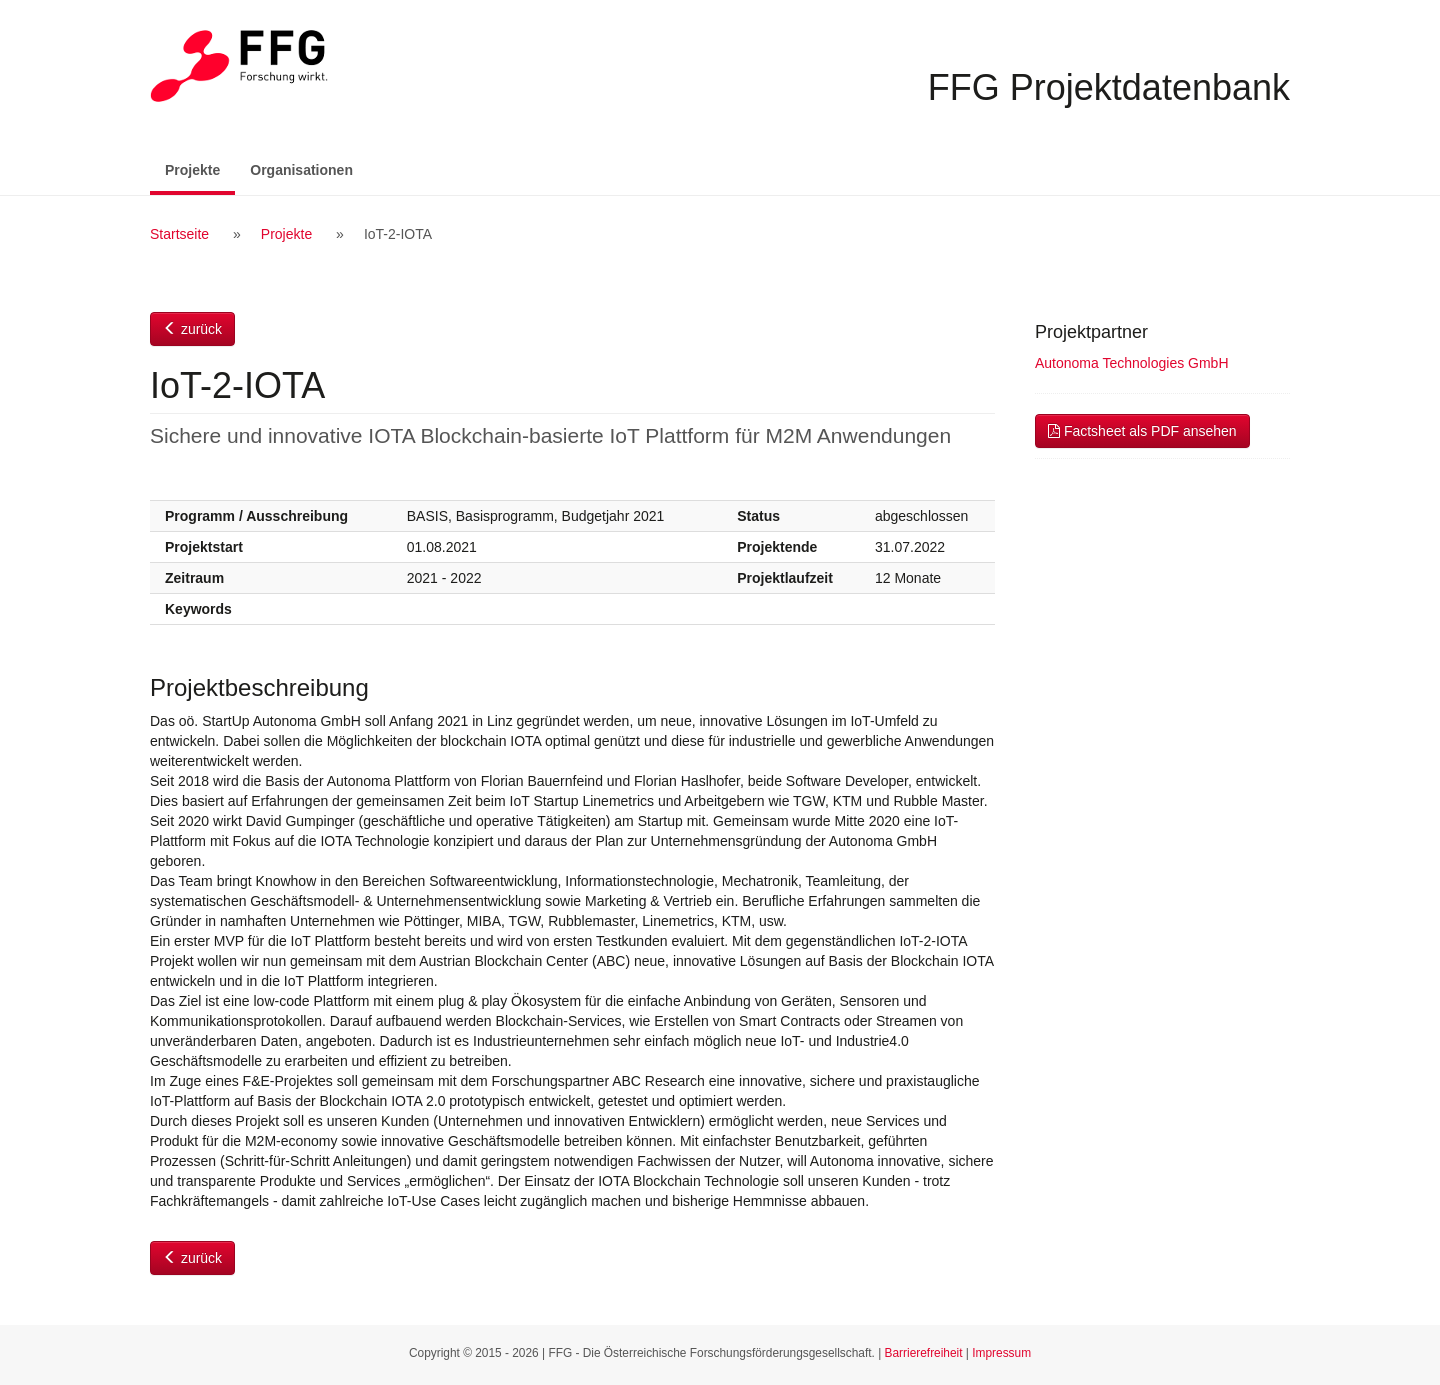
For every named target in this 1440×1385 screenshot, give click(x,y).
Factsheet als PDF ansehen (1142, 431)
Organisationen (301, 170)
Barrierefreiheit (924, 1353)
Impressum (1001, 1353)
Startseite (179, 234)
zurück (192, 329)
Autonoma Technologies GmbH (1132, 363)
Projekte (200, 168)
